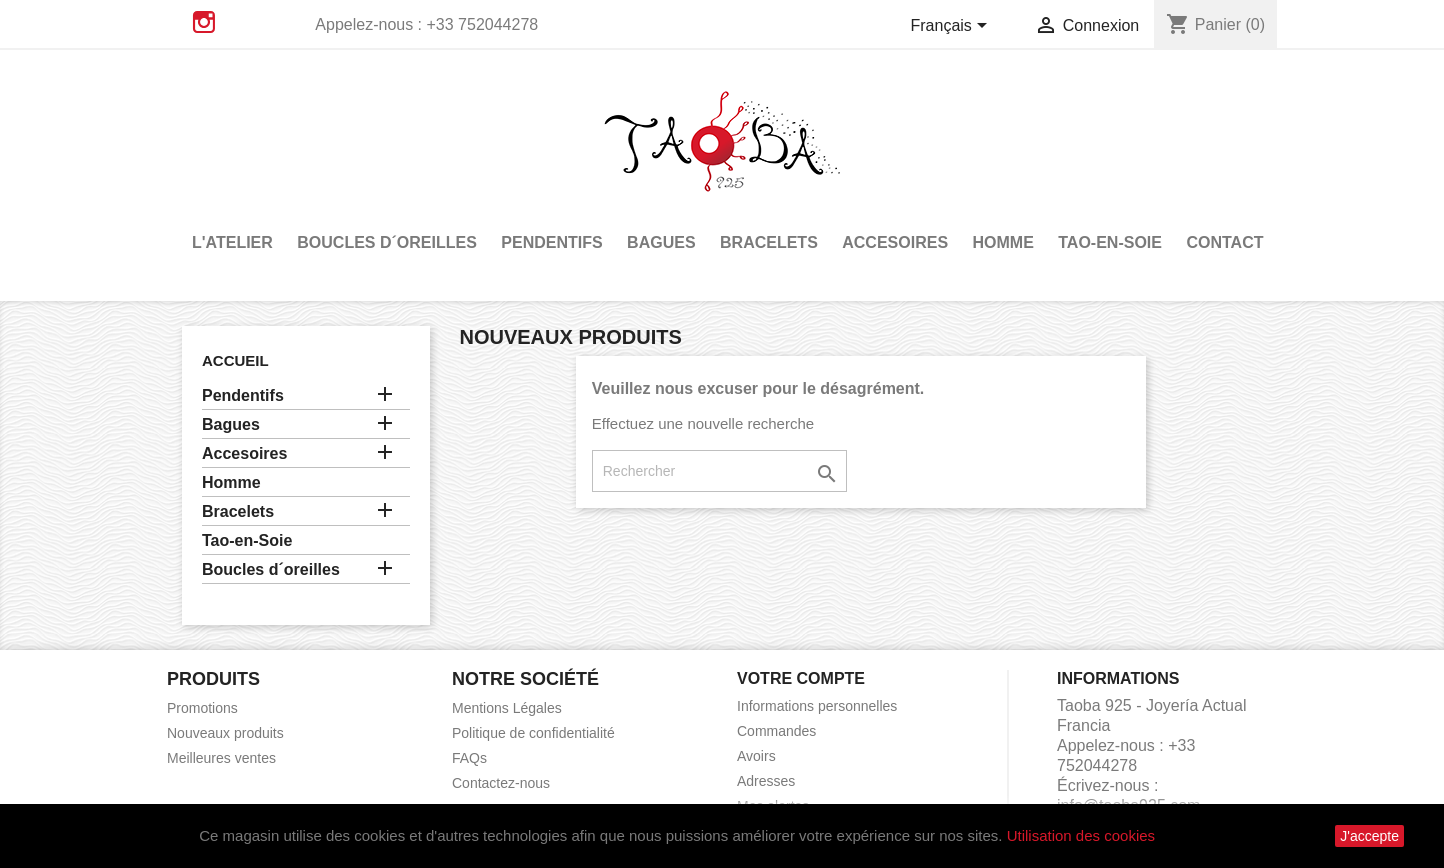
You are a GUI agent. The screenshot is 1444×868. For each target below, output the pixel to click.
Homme (1003, 242)
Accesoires (895, 242)
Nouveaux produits (225, 733)
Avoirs (756, 756)
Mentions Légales (507, 708)
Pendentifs (551, 242)
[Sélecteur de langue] (953, 27)
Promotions (202, 708)
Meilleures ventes (221, 758)
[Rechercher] (719, 471)
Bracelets (769, 242)
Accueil (235, 360)
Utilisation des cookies (1081, 835)
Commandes (776, 731)
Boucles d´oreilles (387, 242)
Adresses (766, 781)
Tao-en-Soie (1110, 242)
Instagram (204, 22)
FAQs (469, 758)
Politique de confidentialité (533, 733)
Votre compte (801, 678)
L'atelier (232, 242)
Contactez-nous (501, 783)
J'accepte (1369, 836)
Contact (1224, 242)
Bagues (661, 242)
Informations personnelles (817, 706)
